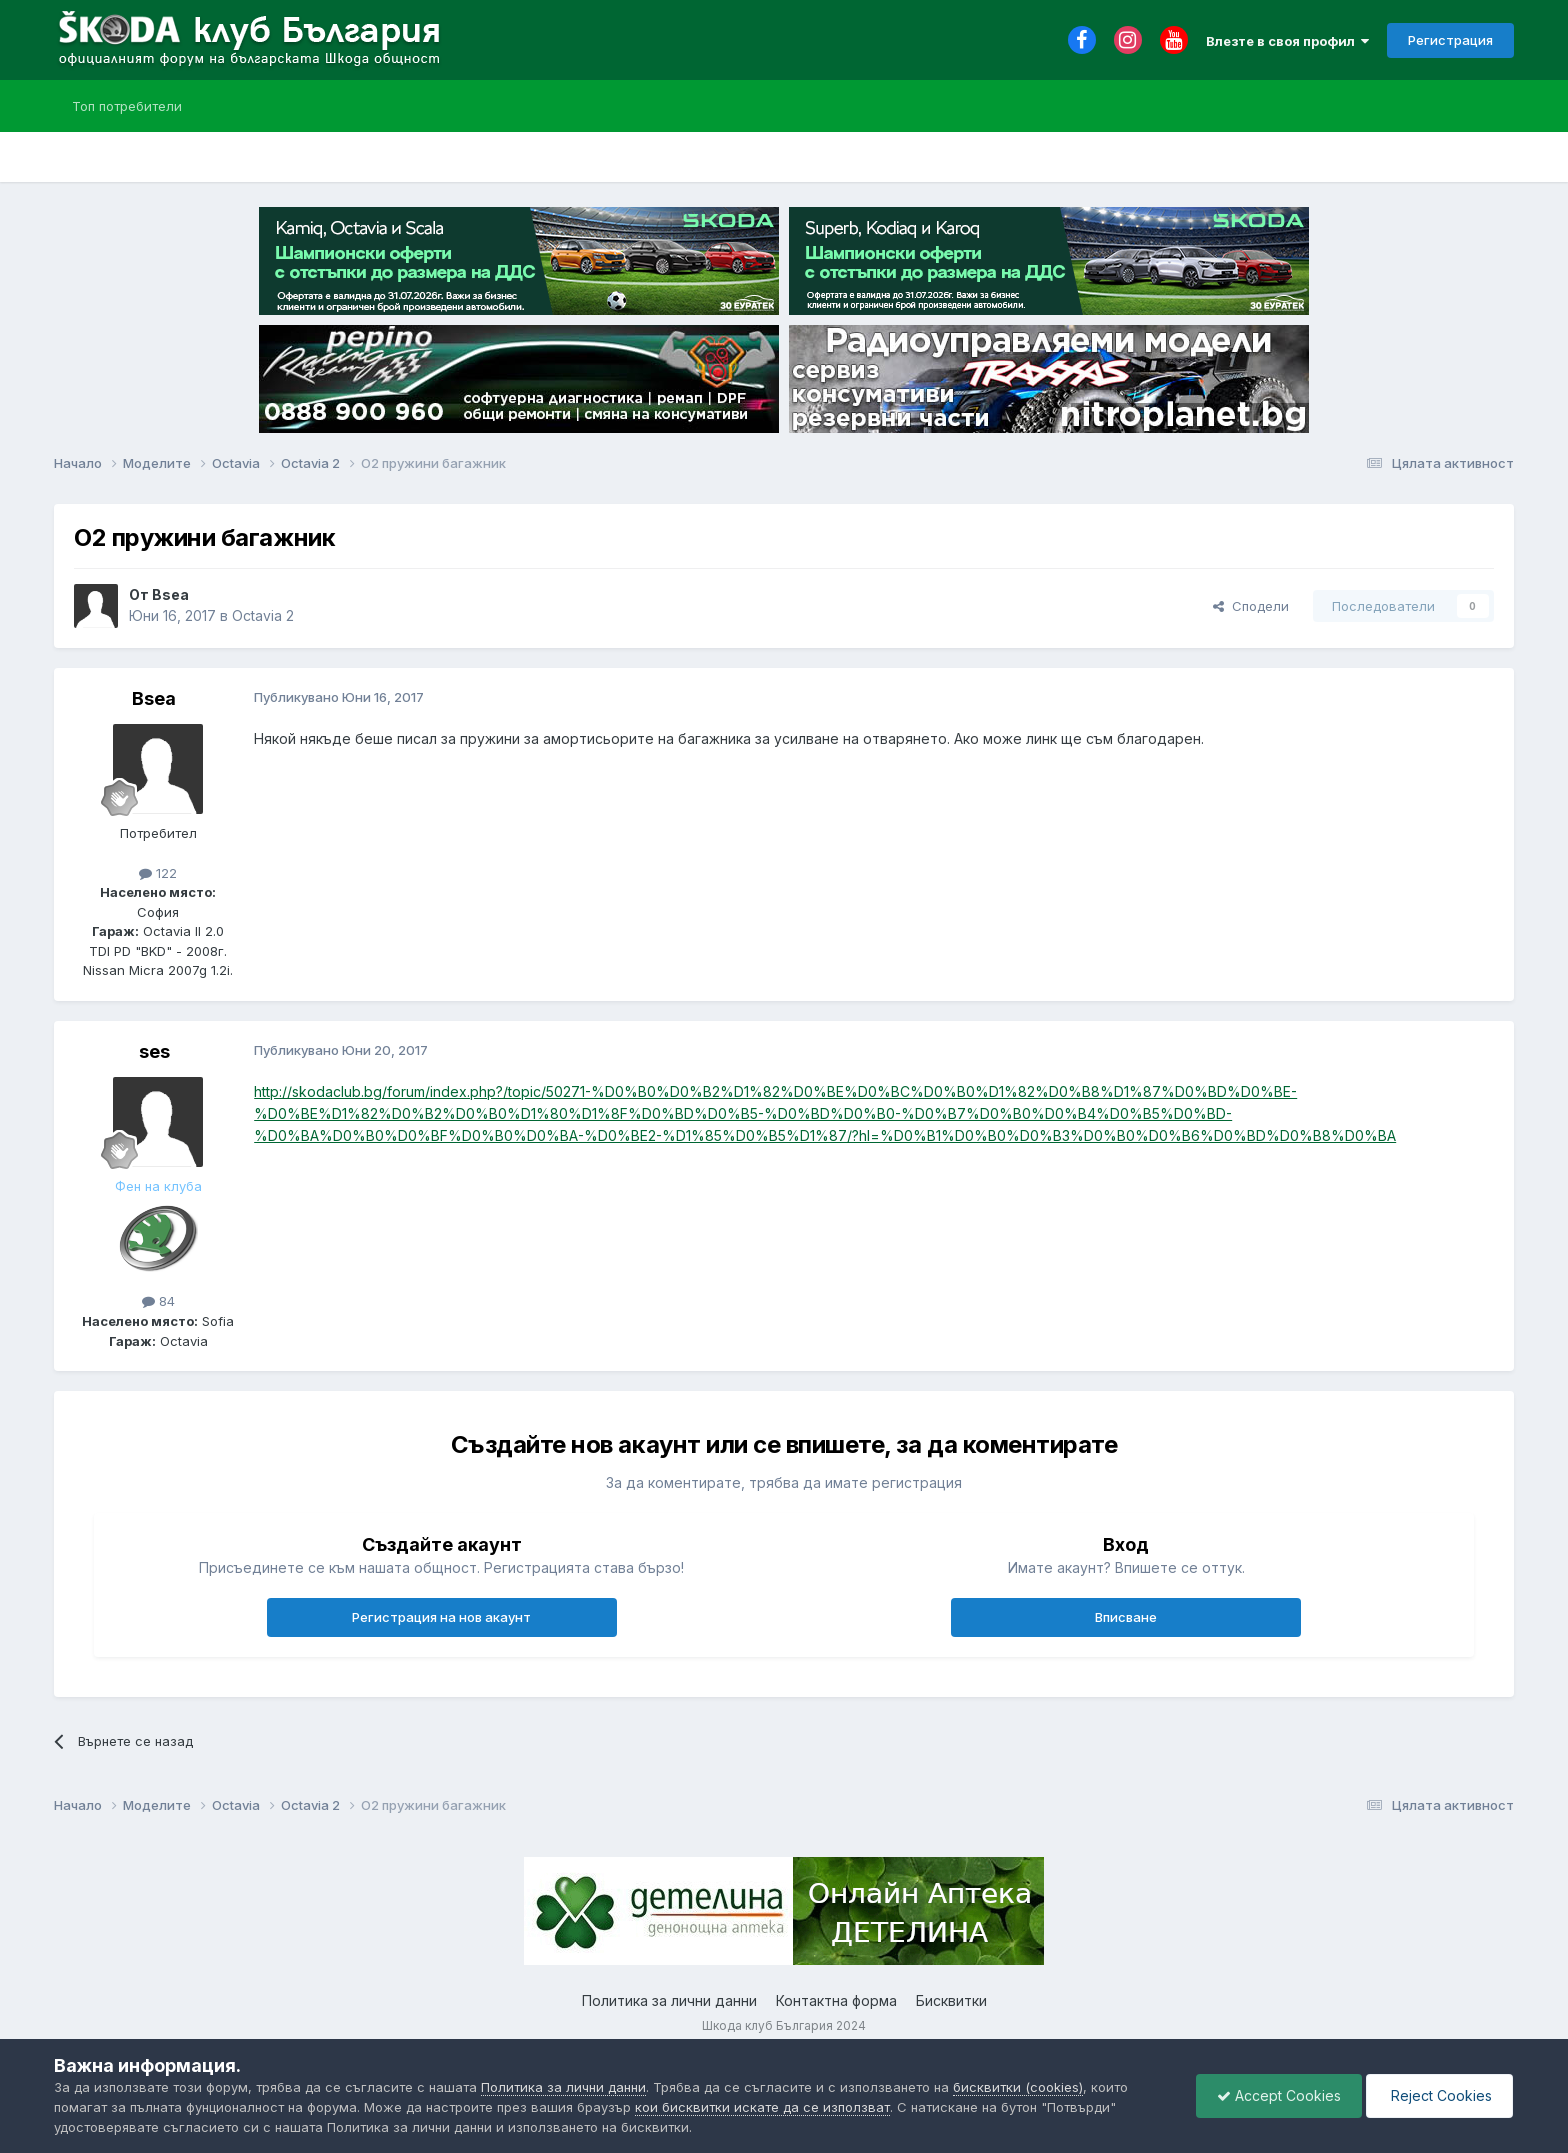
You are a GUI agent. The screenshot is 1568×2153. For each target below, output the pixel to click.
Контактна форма (836, 2000)
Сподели (1251, 606)
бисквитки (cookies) (1018, 2087)
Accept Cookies (1279, 2095)
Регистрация (1450, 40)
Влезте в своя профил (1287, 41)
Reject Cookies (1439, 2095)
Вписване (1126, 1617)
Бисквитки (951, 2000)
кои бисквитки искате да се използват (762, 2107)
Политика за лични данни (669, 2000)
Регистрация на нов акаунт (441, 1617)
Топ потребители (127, 106)
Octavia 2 (263, 615)
